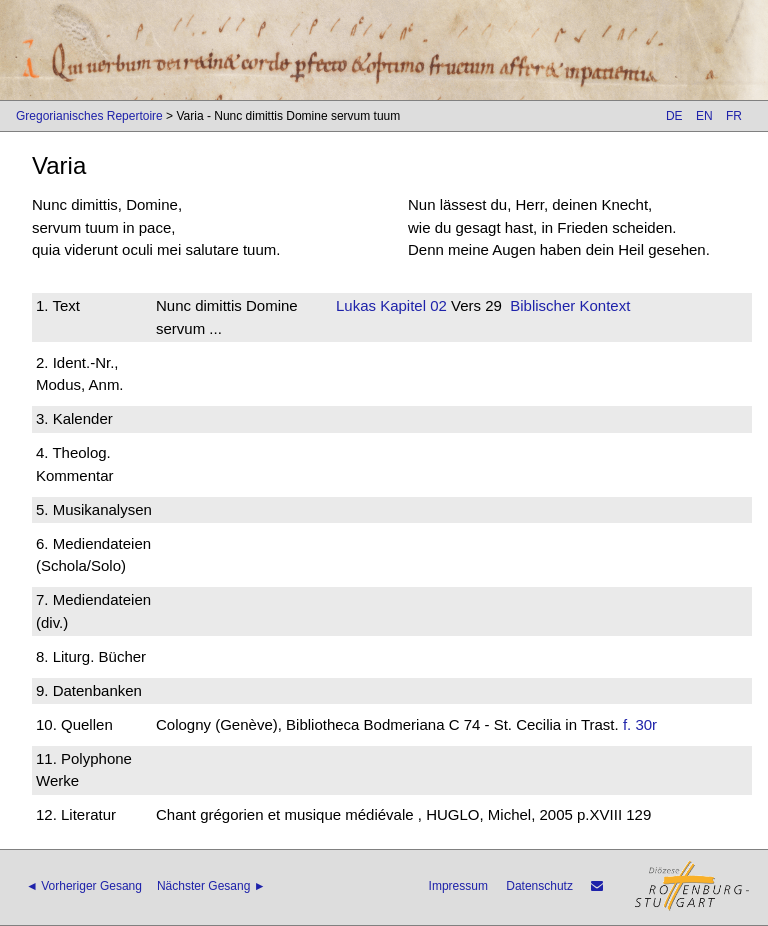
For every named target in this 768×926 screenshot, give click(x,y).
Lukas (356, 305)
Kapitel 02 (411, 305)
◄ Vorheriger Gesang (84, 886)
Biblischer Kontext (570, 305)
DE (674, 116)
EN (704, 116)
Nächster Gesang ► (211, 886)
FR (734, 116)
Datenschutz (539, 886)
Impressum (458, 886)
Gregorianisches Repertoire (89, 116)
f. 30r (640, 724)
